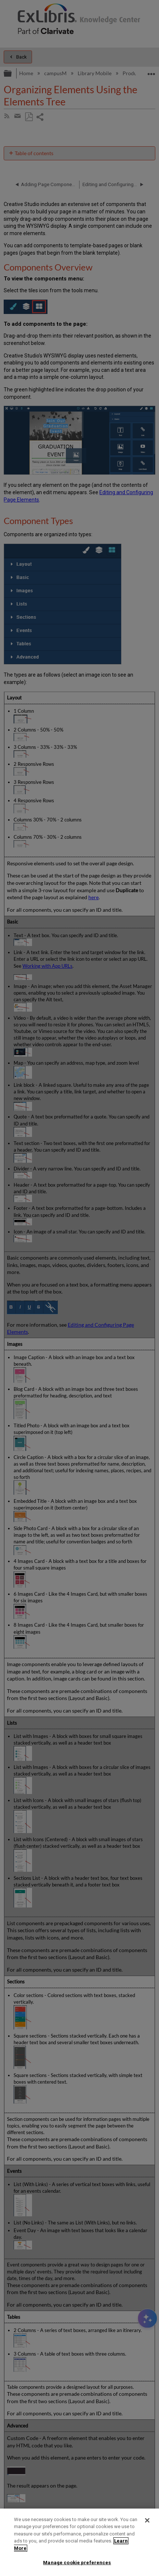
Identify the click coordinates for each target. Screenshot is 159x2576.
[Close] (147, 2520)
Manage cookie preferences (77, 2562)
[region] (79, 2542)
